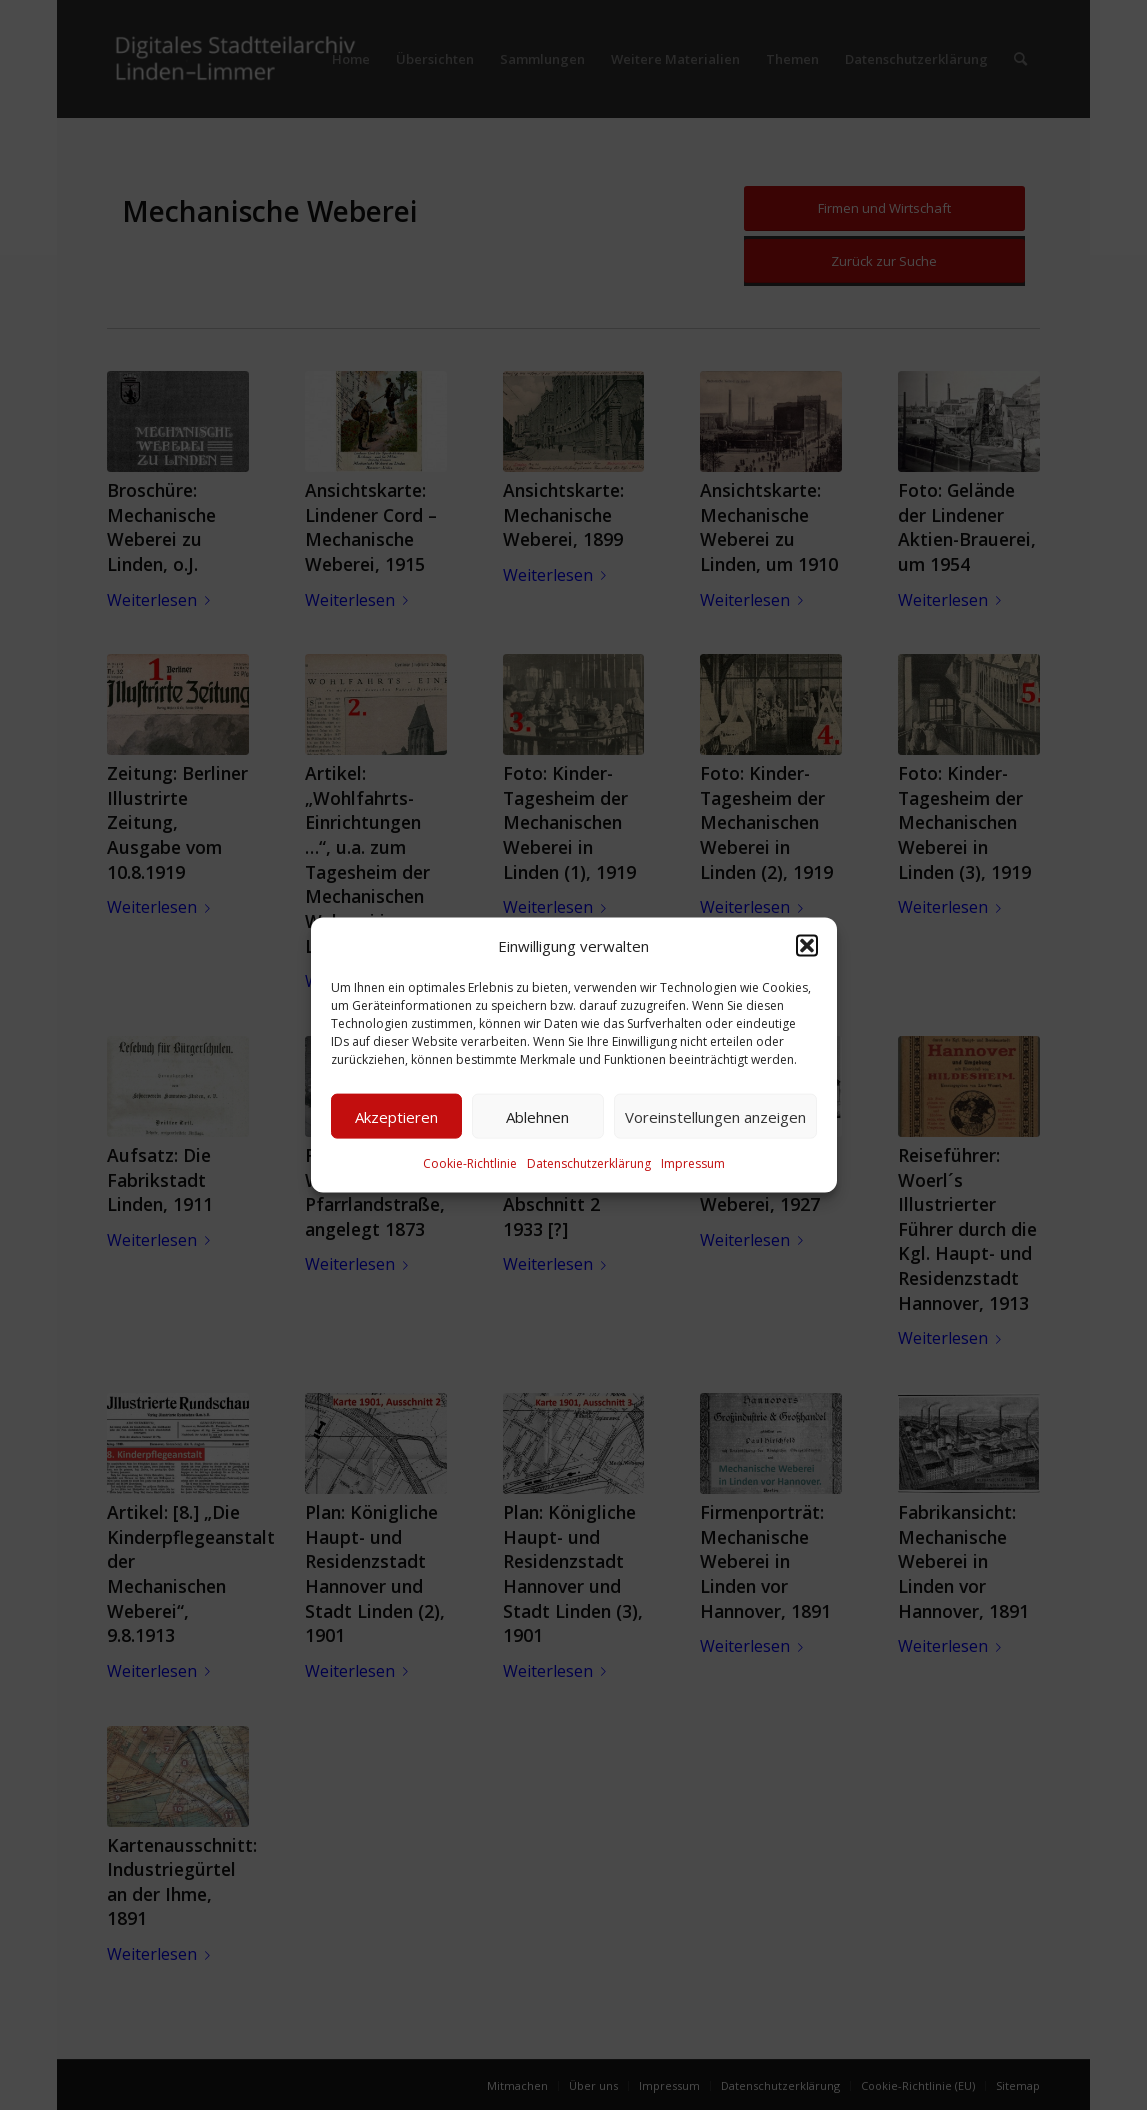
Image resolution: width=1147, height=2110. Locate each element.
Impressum (693, 1163)
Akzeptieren (396, 1117)
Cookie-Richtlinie (470, 1163)
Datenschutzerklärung (589, 1163)
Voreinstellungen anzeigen (715, 1117)
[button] (807, 946)
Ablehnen (537, 1117)
